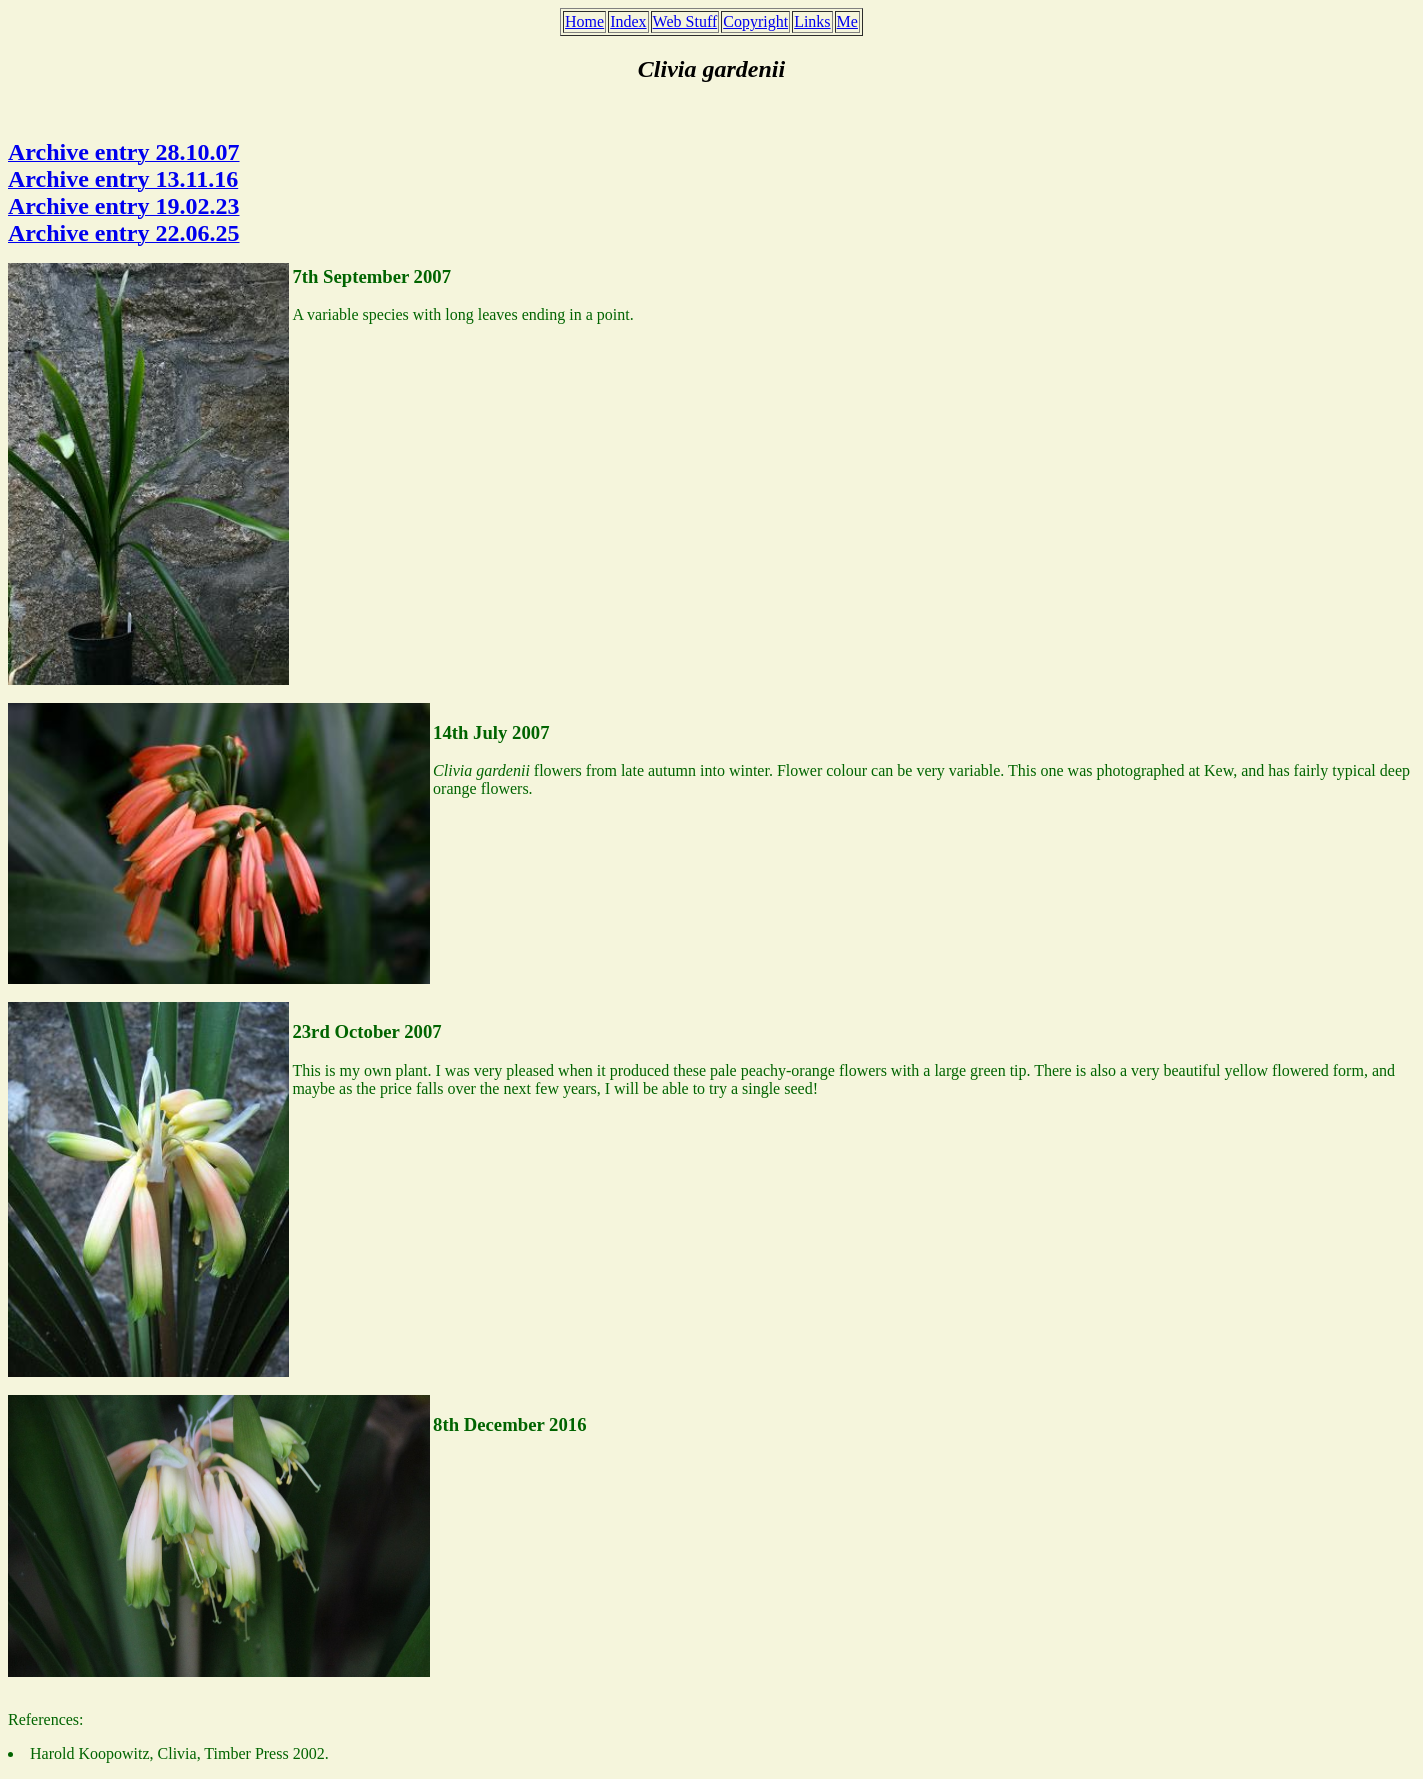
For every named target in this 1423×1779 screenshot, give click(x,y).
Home (584, 21)
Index (628, 21)
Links (812, 21)
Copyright (755, 21)
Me (847, 21)
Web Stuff (685, 21)
